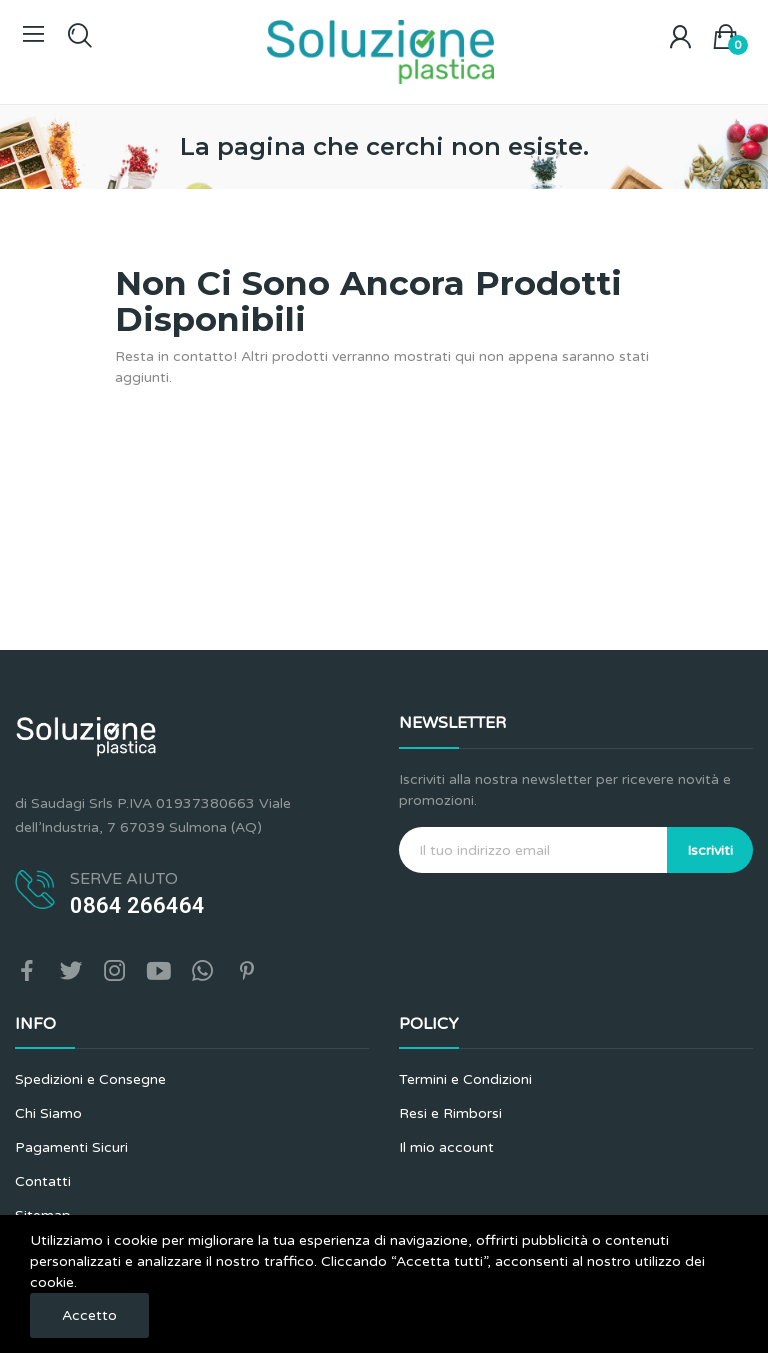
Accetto (89, 1315)
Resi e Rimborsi (450, 1113)
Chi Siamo (48, 1113)
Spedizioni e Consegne (90, 1079)
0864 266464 (137, 905)
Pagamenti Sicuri (71, 1147)
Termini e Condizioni (465, 1079)
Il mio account (446, 1147)
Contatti (43, 1181)
